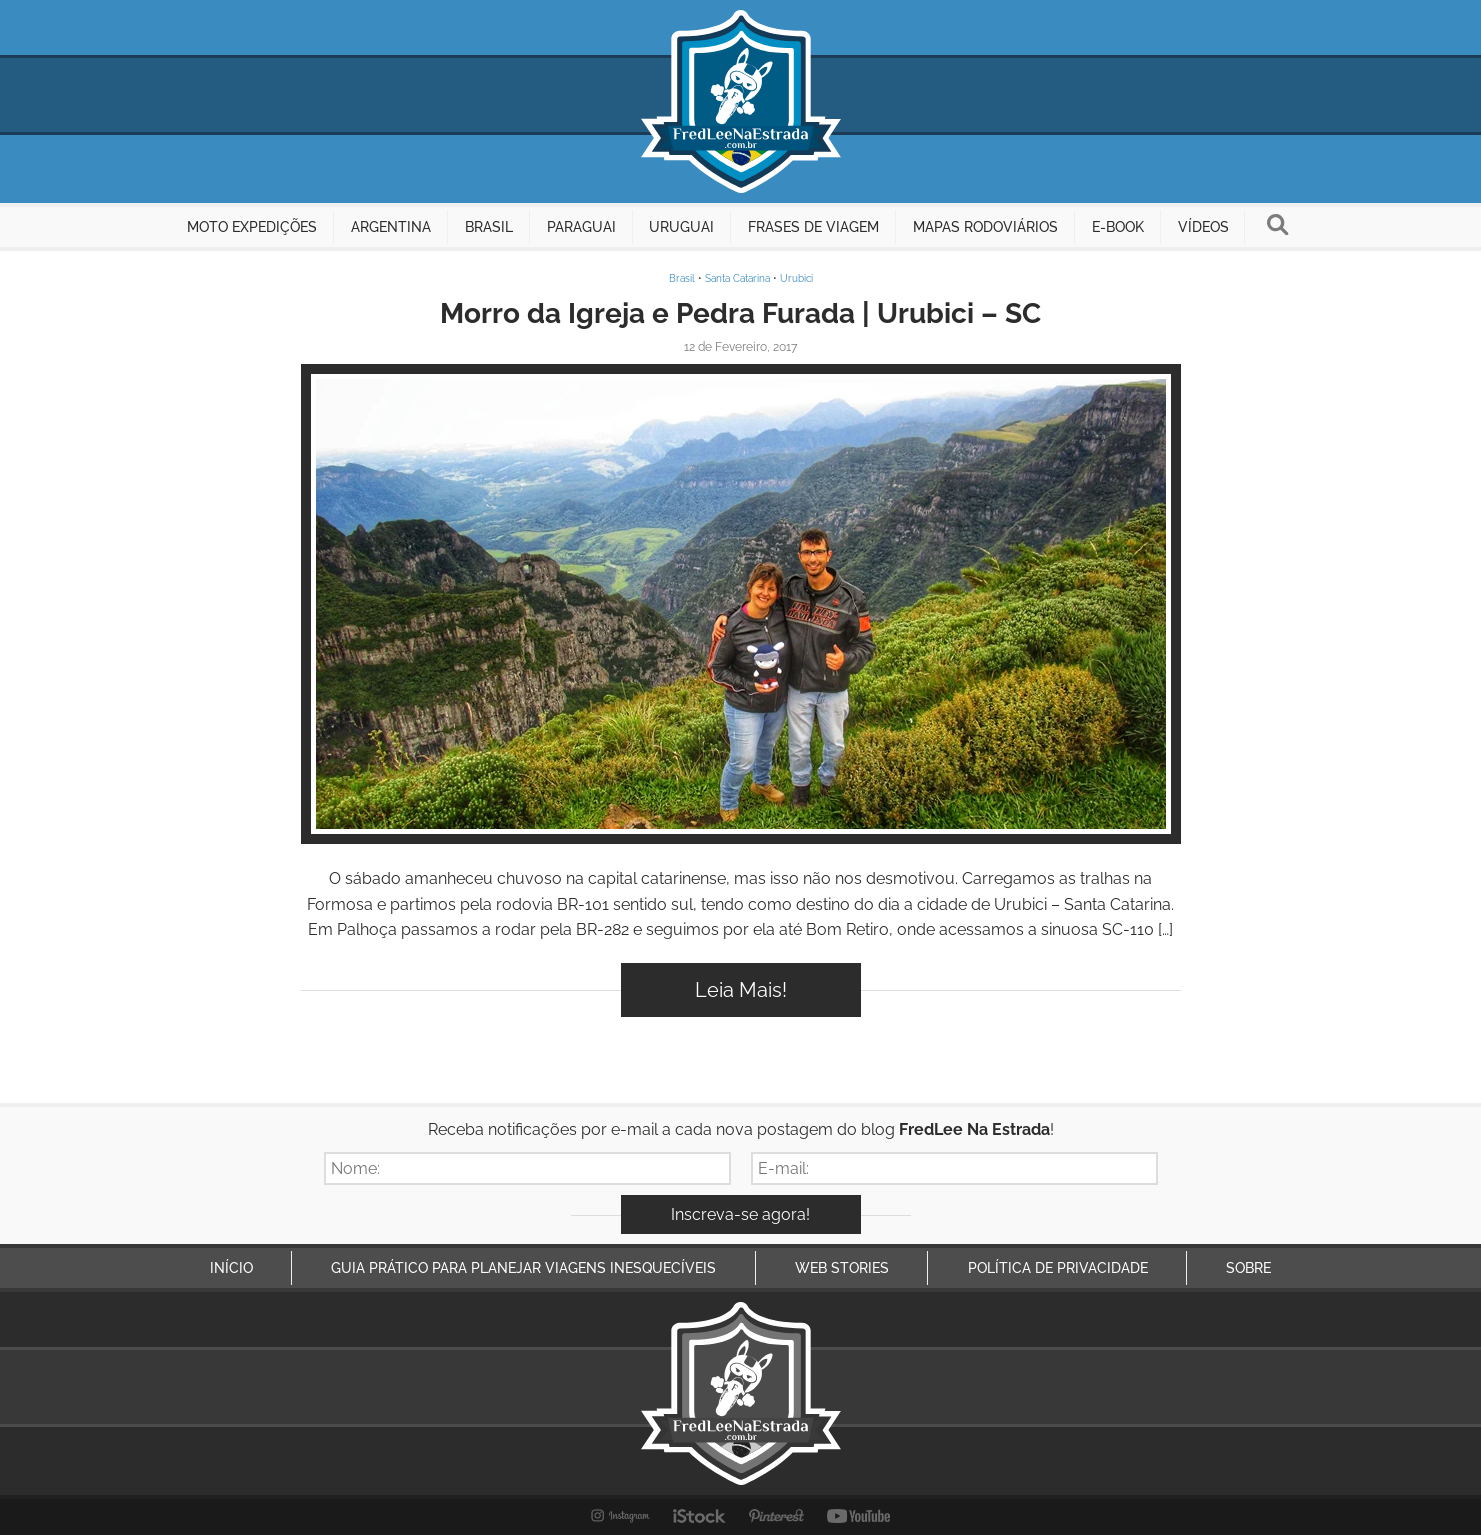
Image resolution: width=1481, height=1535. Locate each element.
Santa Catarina (737, 278)
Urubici (796, 278)
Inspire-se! (740, 604)
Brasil (682, 278)
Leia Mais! (741, 990)
